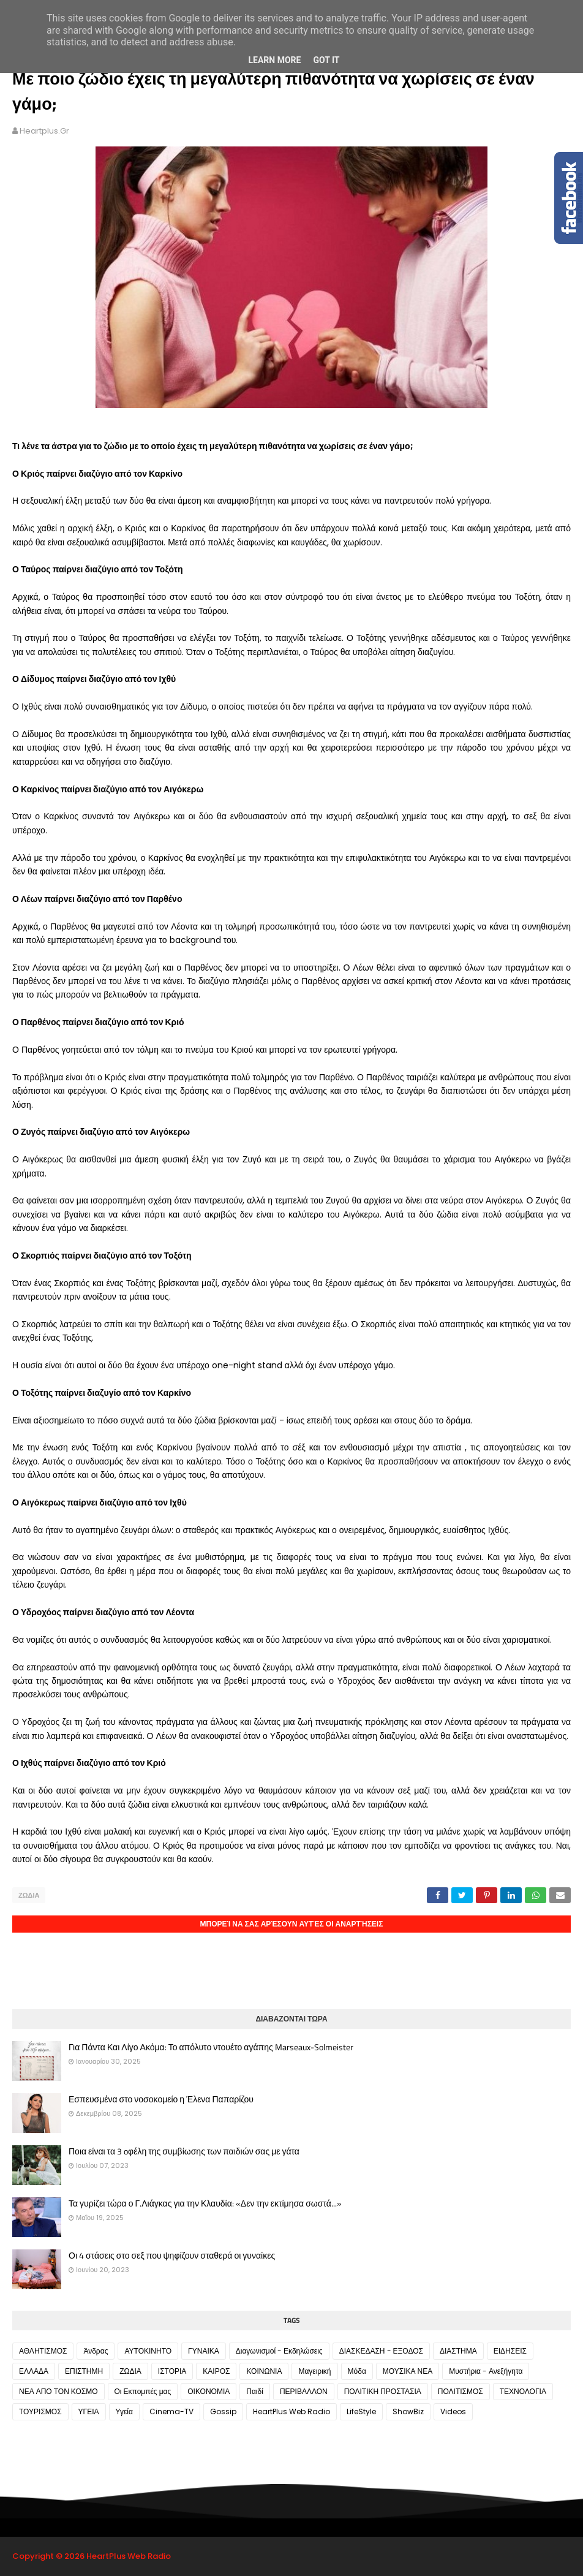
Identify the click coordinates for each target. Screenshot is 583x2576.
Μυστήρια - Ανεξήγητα (485, 2371)
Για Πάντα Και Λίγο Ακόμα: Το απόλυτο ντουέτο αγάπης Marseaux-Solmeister (211, 2047)
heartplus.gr (44, 131)
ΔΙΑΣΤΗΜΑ (458, 2351)
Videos (453, 2411)
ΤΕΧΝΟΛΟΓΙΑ (523, 2391)
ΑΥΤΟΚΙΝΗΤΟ (147, 2351)
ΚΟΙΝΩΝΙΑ (264, 2371)
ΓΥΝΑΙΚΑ (203, 2351)
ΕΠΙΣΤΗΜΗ (84, 2371)
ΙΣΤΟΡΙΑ (172, 2371)
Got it (326, 60)
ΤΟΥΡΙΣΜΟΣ (40, 2411)
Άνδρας (95, 2351)
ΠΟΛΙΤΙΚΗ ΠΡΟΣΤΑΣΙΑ (382, 2391)
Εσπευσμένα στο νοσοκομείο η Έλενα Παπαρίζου (161, 2099)
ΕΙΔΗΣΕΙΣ (510, 2351)
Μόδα (357, 2371)
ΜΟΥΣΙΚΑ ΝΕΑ (407, 2371)
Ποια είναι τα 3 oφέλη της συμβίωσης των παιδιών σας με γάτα (184, 2151)
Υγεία (124, 2411)
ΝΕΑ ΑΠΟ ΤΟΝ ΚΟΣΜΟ (58, 2391)
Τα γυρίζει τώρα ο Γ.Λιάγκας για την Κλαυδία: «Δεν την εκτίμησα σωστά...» (205, 2203)
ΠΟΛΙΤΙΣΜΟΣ (460, 2391)
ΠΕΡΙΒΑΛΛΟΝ (304, 2391)
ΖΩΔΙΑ (28, 1895)
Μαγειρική (314, 2371)
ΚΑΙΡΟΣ (216, 2371)
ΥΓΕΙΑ (88, 2411)
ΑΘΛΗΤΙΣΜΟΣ (43, 2351)
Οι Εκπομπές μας (143, 2391)
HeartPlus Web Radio (291, 2411)
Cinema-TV (171, 2411)
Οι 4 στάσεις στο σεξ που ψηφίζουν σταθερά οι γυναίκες (172, 2255)
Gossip (223, 2411)
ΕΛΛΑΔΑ (33, 2371)
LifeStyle (361, 2411)
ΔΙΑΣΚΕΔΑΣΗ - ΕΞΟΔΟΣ (381, 2351)
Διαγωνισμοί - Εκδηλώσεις (279, 2351)
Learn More (274, 60)
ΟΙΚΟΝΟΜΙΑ (208, 2391)
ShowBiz (408, 2411)
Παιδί (254, 2391)
